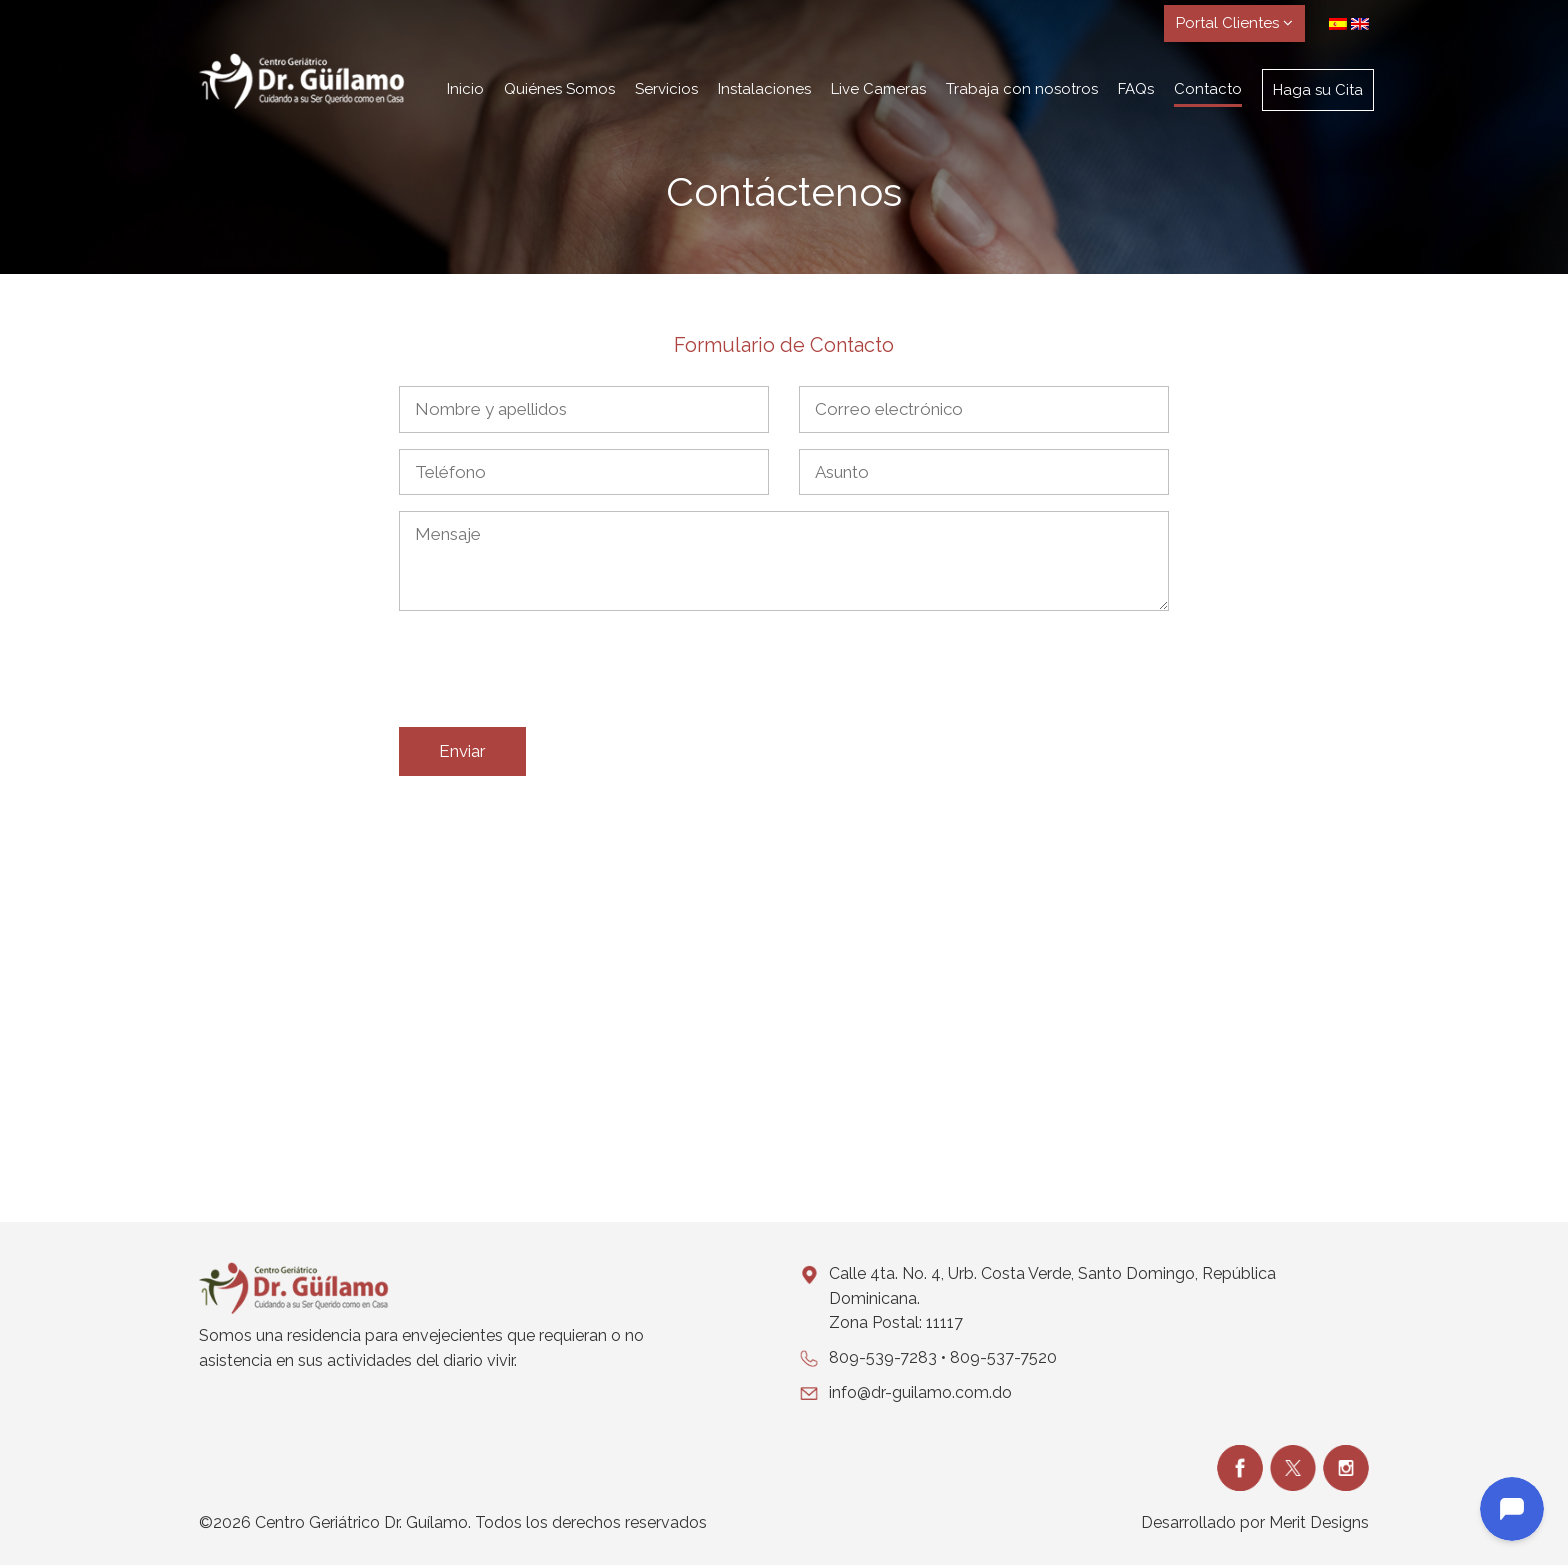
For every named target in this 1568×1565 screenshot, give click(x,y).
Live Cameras (878, 89)
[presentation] (551, 673)
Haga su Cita (1318, 90)
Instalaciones (764, 89)
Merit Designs (1319, 1522)
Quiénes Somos (559, 89)
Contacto (1208, 89)
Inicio (465, 89)
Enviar (462, 751)
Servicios (666, 89)
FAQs (1136, 89)
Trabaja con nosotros (1022, 89)
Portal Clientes (1234, 23)
